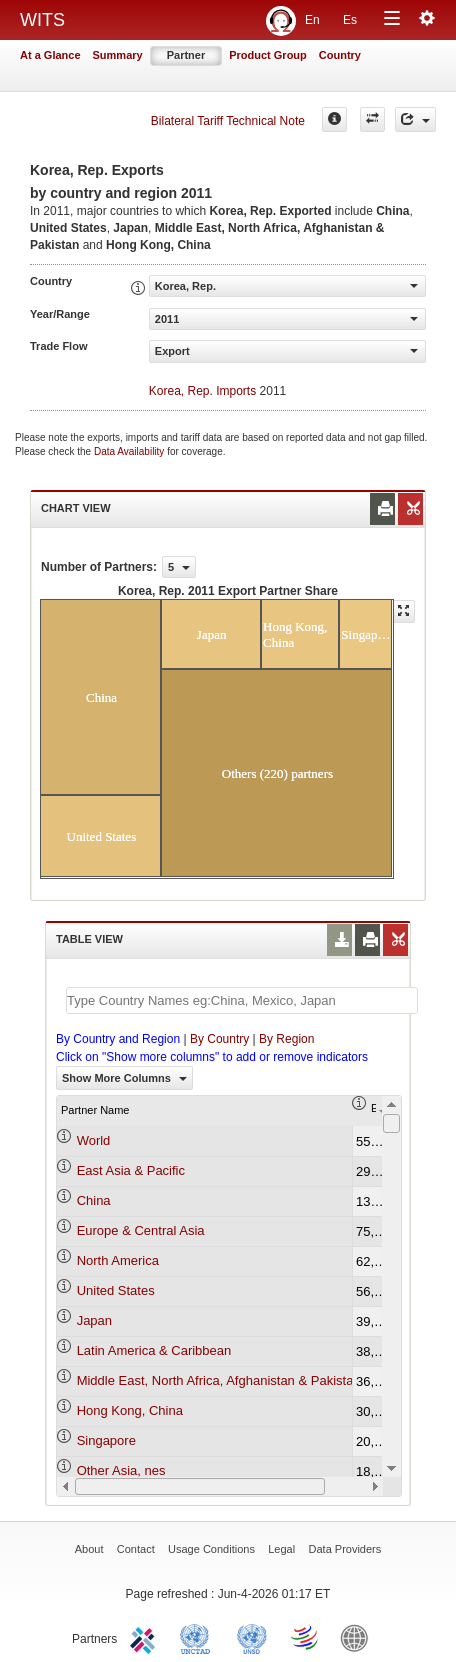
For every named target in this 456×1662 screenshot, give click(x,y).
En (312, 20)
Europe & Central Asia (141, 1230)
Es (350, 20)
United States (116, 1290)
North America (118, 1260)
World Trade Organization (306, 1637)
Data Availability (130, 451)
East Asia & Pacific (131, 1170)
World (94, 1140)
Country (340, 55)
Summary (118, 55)
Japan (94, 1320)
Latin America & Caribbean (154, 1350)
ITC (146, 1637)
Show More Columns (124, 1078)
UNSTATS (252, 1637)
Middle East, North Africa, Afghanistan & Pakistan (219, 1380)
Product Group (268, 55)
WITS (42, 20)
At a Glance (50, 55)
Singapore (106, 1440)
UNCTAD (199, 1637)
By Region (286, 1039)
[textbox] (242, 1000)
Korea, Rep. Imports (202, 391)
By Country (219, 1039)
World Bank (359, 1637)
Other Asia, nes (121, 1470)
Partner (186, 55)
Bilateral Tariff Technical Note (228, 121)
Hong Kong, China (130, 1410)
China (94, 1200)
